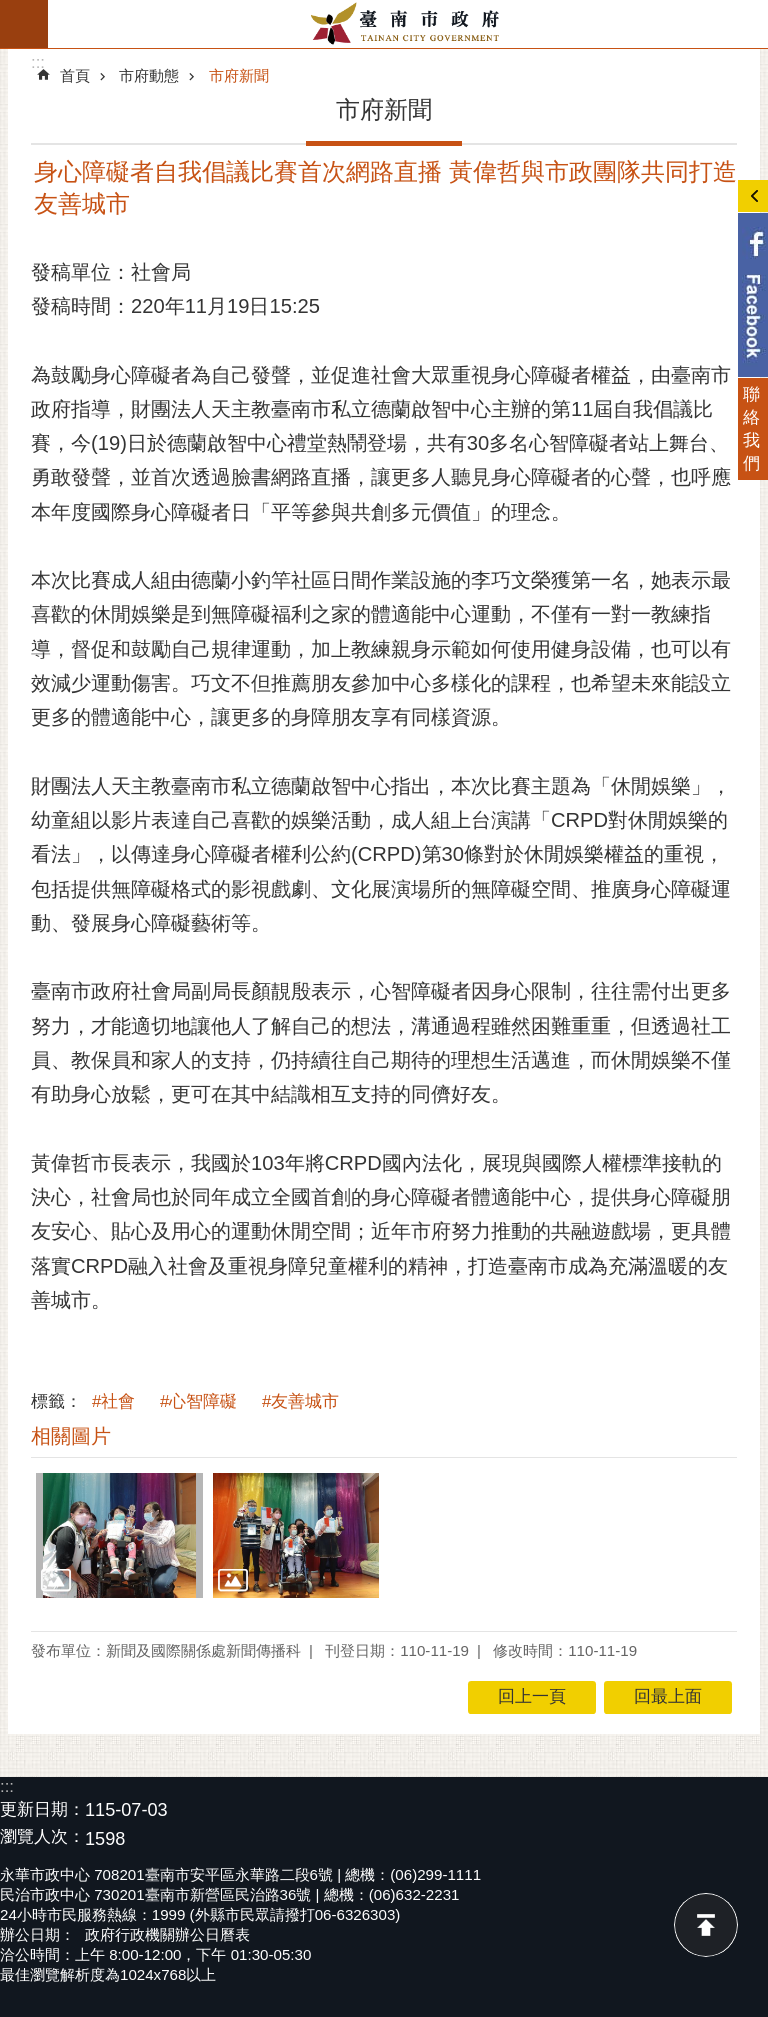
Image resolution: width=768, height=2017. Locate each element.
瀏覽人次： (42, 1837)
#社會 (113, 1401)
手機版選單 (24, 24)
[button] (119, 1535)
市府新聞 (239, 75)
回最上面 (706, 1925)
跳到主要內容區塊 (10, 10)
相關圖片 (71, 1436)
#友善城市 (300, 1401)
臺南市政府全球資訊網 (408, 24)
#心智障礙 (198, 1401)
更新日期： (42, 1809)
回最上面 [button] (668, 1696)
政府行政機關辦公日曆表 (167, 1934)
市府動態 (149, 75)
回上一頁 (532, 1696)
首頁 (75, 75)
